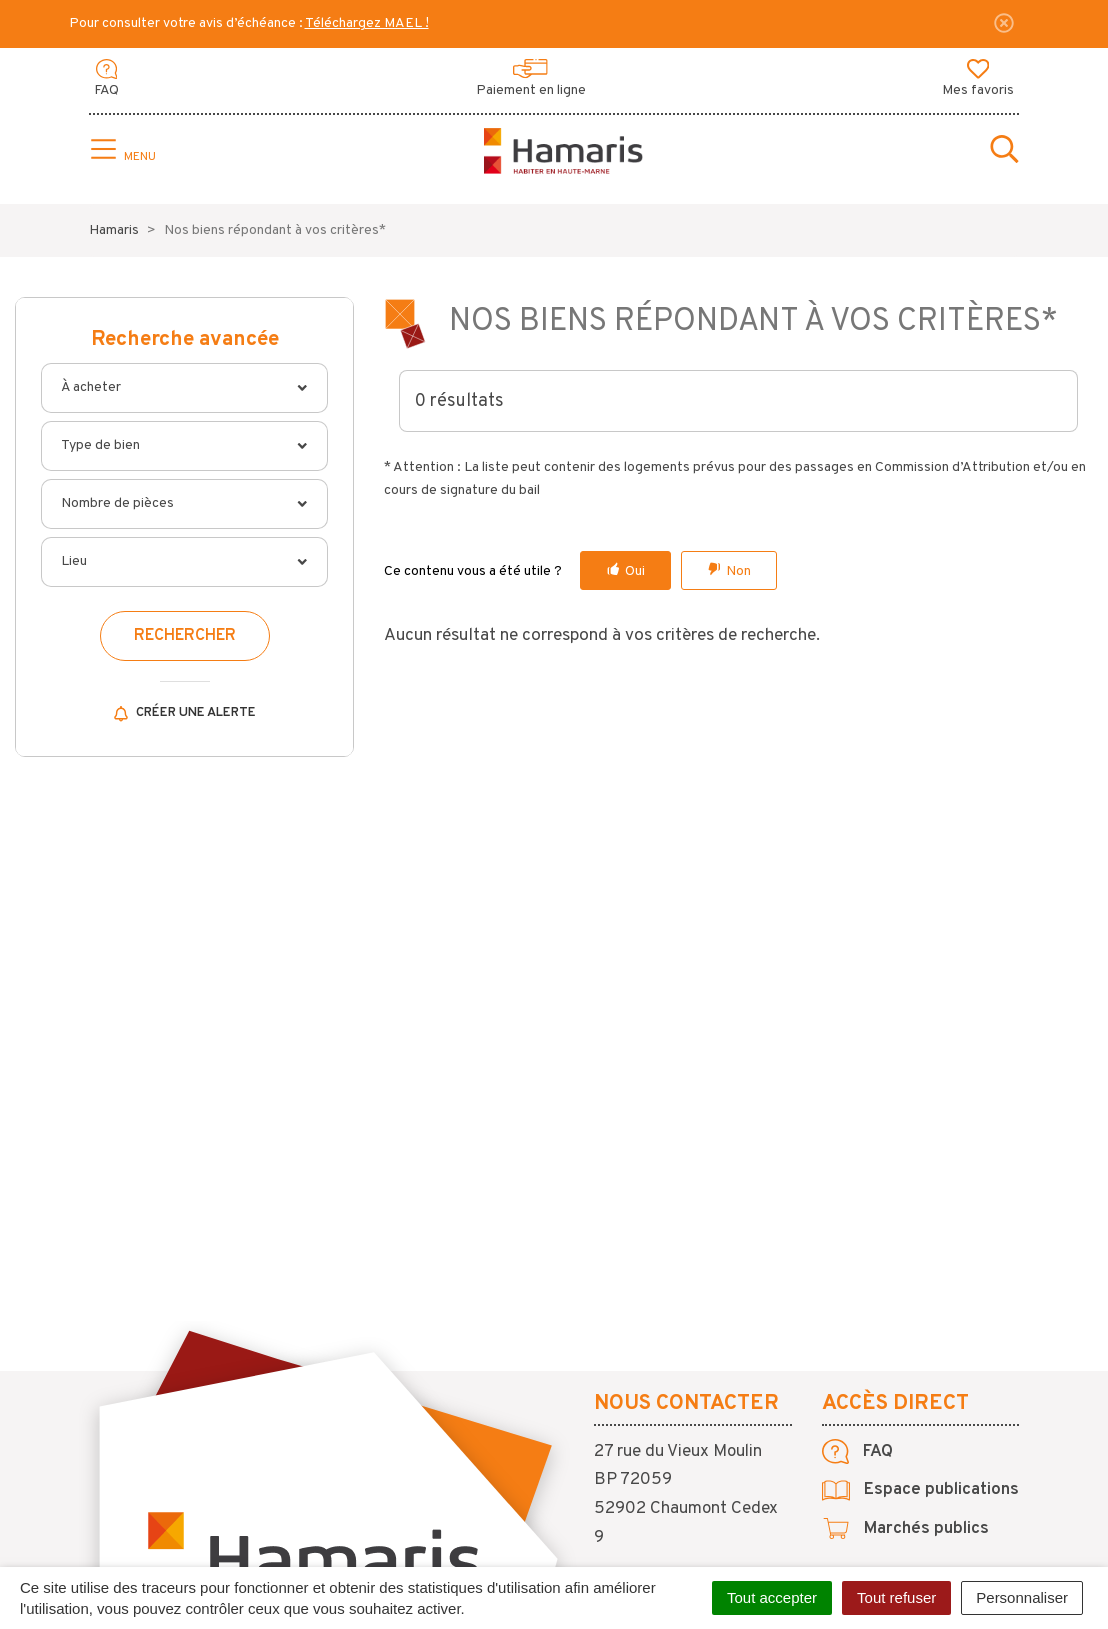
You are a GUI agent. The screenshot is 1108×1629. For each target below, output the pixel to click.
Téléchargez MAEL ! (367, 23)
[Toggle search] (1004, 151)
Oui (635, 571)
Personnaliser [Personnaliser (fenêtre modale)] (1022, 1597)
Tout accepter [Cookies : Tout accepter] (772, 1597)
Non (738, 571)
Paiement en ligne (531, 79)
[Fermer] (1004, 23)
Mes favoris (978, 79)
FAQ (106, 79)
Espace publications (920, 1490)
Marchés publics (905, 1529)
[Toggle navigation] (121, 151)
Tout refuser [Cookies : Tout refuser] (896, 1597)
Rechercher (185, 636)
